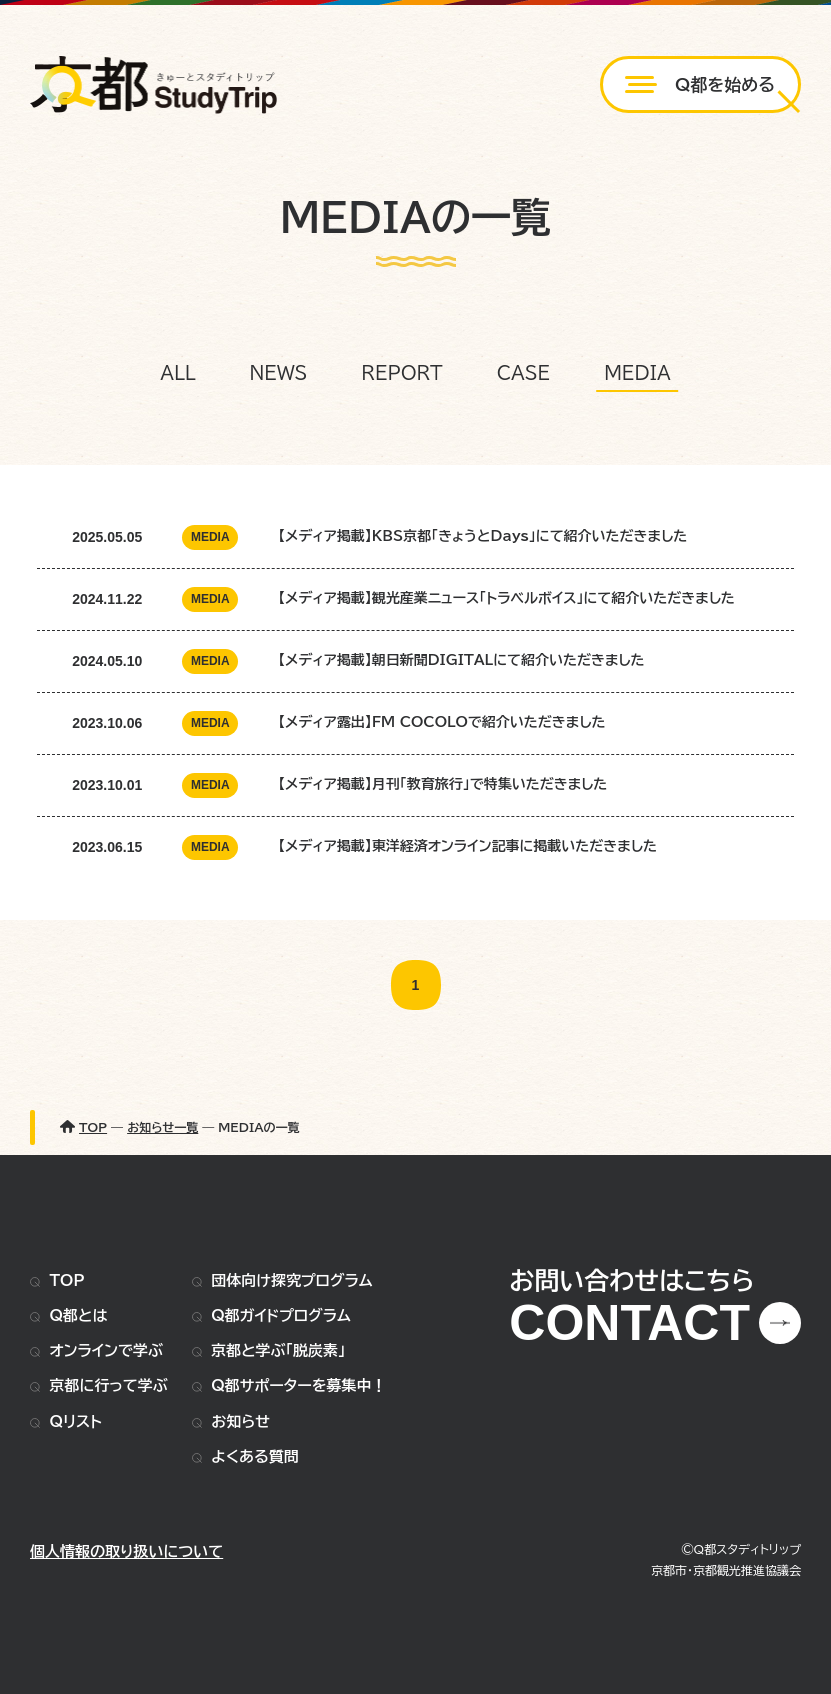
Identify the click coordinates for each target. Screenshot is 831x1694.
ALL (177, 373)
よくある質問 (254, 1456)
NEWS (279, 373)
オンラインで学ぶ (106, 1350)
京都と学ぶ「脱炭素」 (278, 1350)
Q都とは (79, 1315)
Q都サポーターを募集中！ (298, 1385)
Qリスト (76, 1421)
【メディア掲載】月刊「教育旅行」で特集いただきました (442, 784)
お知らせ (240, 1421)
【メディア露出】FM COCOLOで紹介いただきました (441, 722)
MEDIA (637, 373)
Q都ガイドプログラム (281, 1315)
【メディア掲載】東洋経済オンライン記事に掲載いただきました (467, 846)
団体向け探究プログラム (291, 1280)
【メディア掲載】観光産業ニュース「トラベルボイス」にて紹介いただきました (506, 598)
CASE (523, 373)
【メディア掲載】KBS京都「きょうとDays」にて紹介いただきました (482, 536)
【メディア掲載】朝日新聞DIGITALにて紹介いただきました (461, 660)
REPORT (401, 373)
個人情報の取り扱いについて (126, 1551)
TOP (67, 1280)
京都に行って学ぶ (109, 1385)
